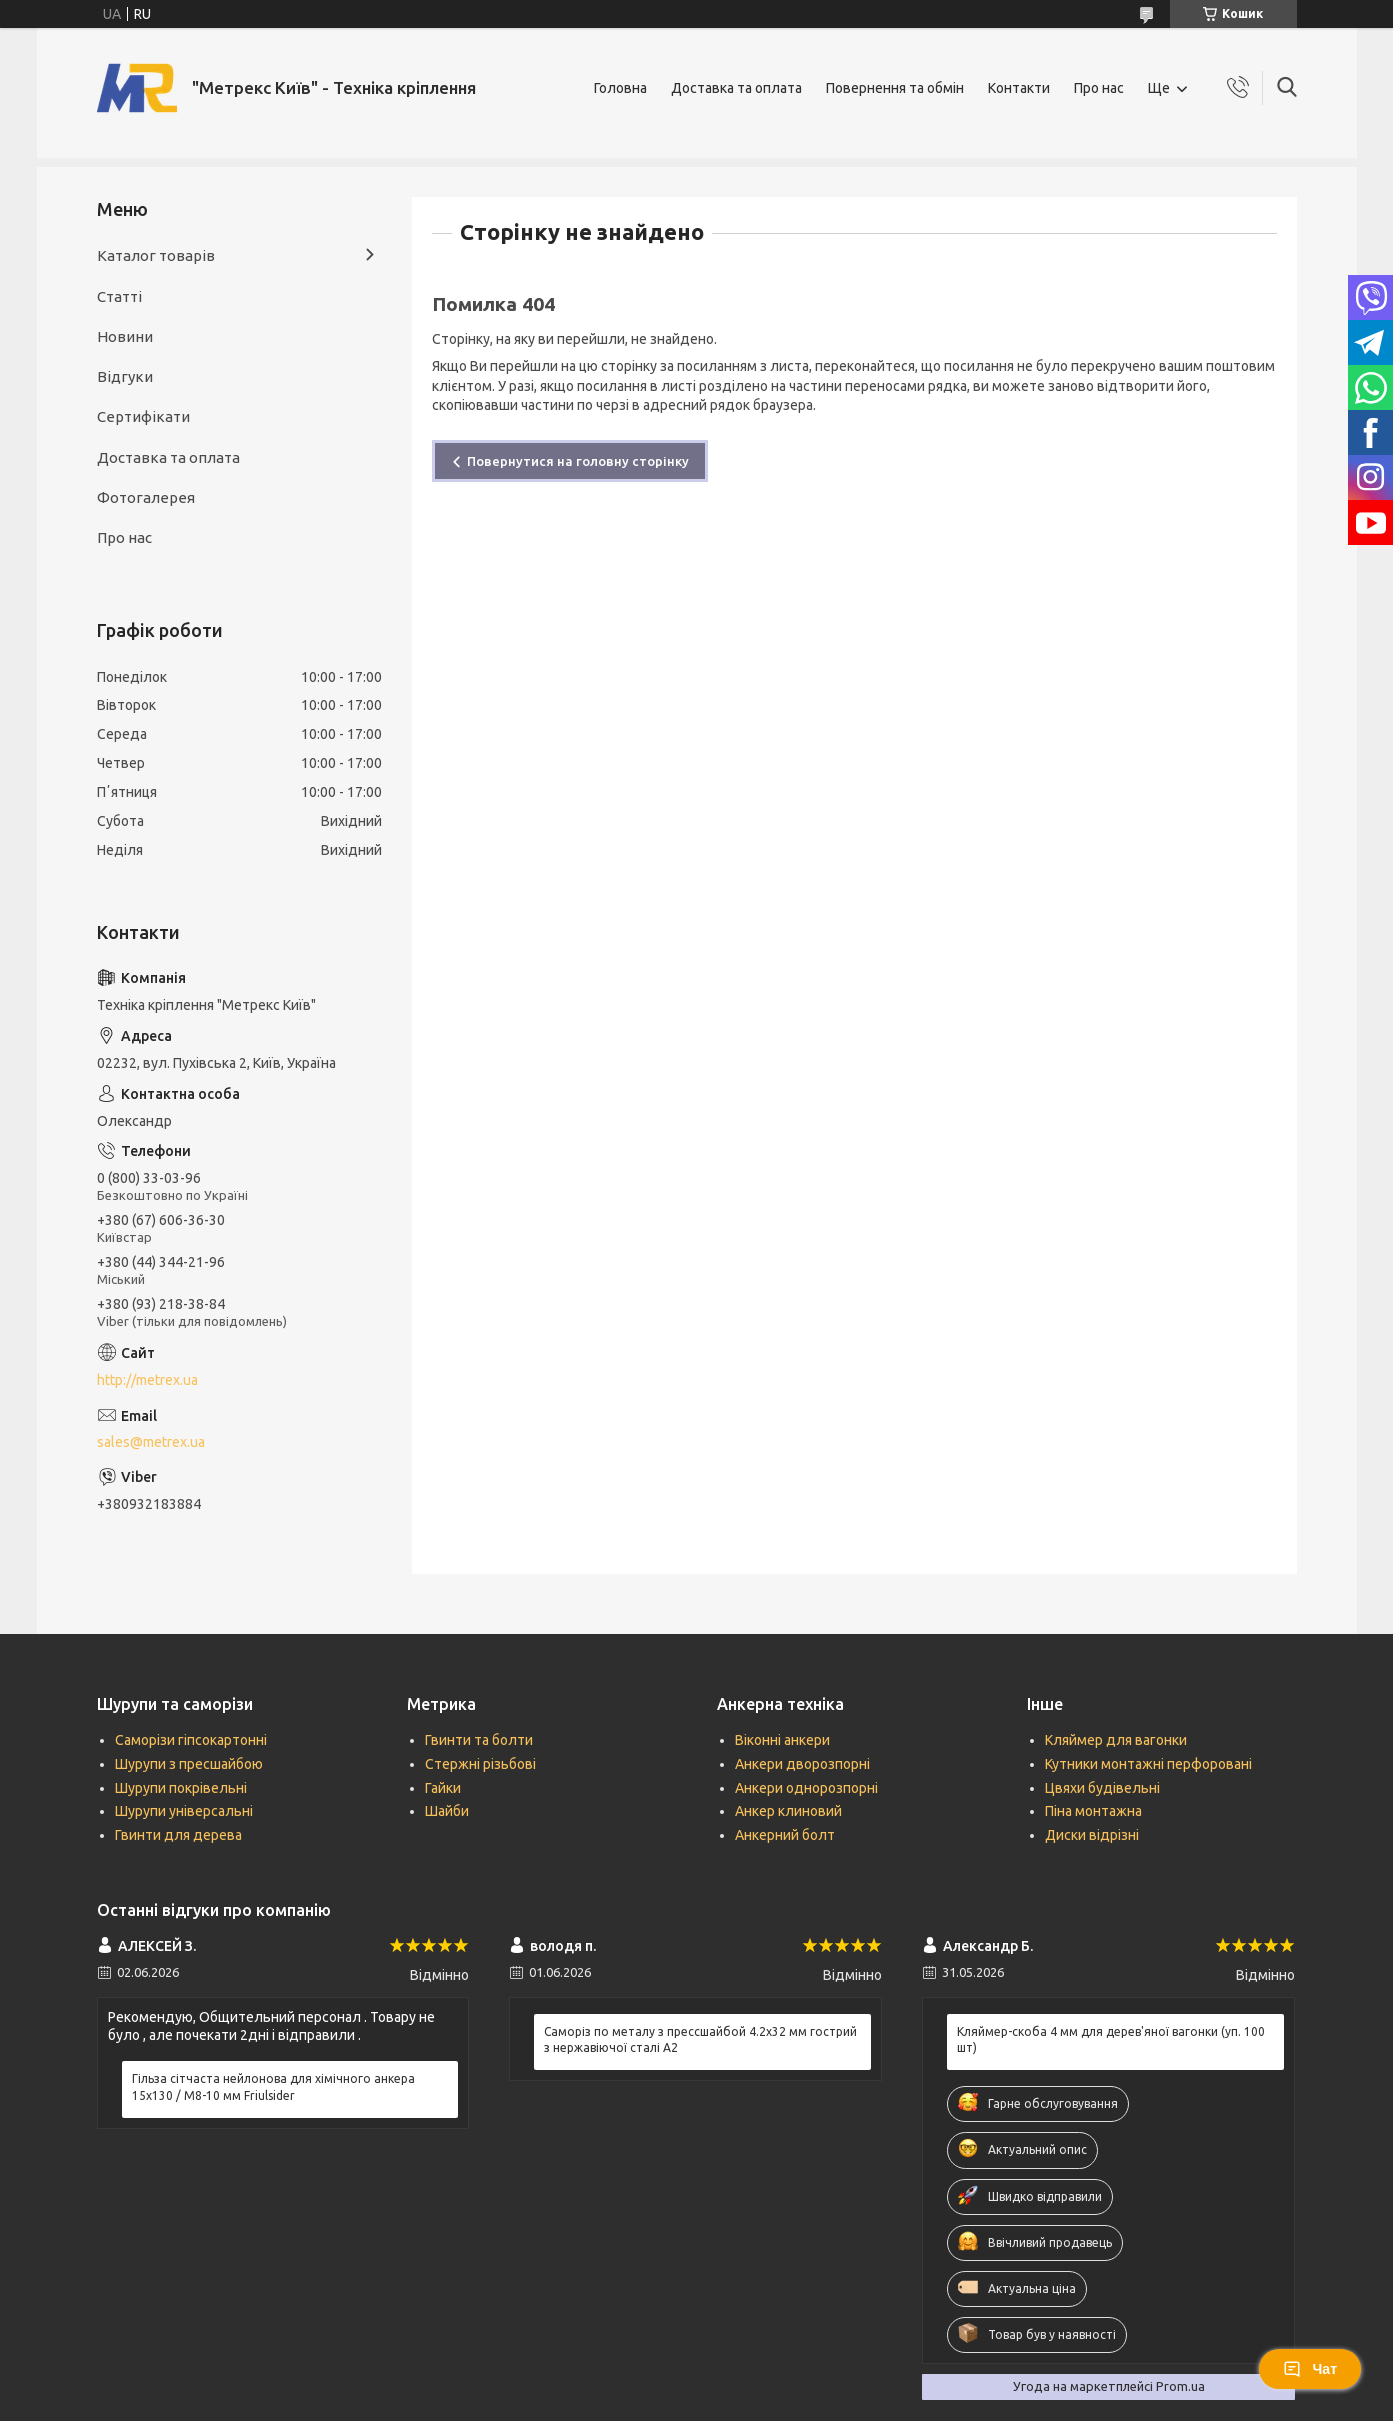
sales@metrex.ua (151, 1442)
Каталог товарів (156, 255)
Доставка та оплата (736, 88)
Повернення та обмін (895, 88)
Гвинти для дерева (178, 1835)
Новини (125, 336)
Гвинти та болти (479, 1740)
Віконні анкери (782, 1740)
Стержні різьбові (480, 1764)
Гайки (443, 1788)
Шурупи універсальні (184, 1811)
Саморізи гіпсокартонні (191, 1740)
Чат (1310, 2369)
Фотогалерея (146, 497)
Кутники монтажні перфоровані (1148, 1764)
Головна (620, 88)
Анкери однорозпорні (806, 1788)
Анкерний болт (785, 1835)
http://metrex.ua (147, 1380)
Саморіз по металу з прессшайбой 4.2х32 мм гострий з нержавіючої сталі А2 (700, 2039)
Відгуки (125, 376)
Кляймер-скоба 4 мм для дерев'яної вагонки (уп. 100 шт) (1111, 2039)
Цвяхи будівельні (1102, 1788)
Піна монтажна (1093, 1811)
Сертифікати (143, 416)
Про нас (1099, 88)
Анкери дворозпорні (802, 1764)
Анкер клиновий (788, 1811)
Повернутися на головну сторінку (578, 461)
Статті (119, 296)
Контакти (1019, 88)
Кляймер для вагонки (1116, 1740)
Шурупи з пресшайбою (189, 1764)
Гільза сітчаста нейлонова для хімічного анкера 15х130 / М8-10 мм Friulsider (273, 2086)
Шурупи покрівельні (181, 1788)
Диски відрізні (1092, 1835)
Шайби (447, 1811)
